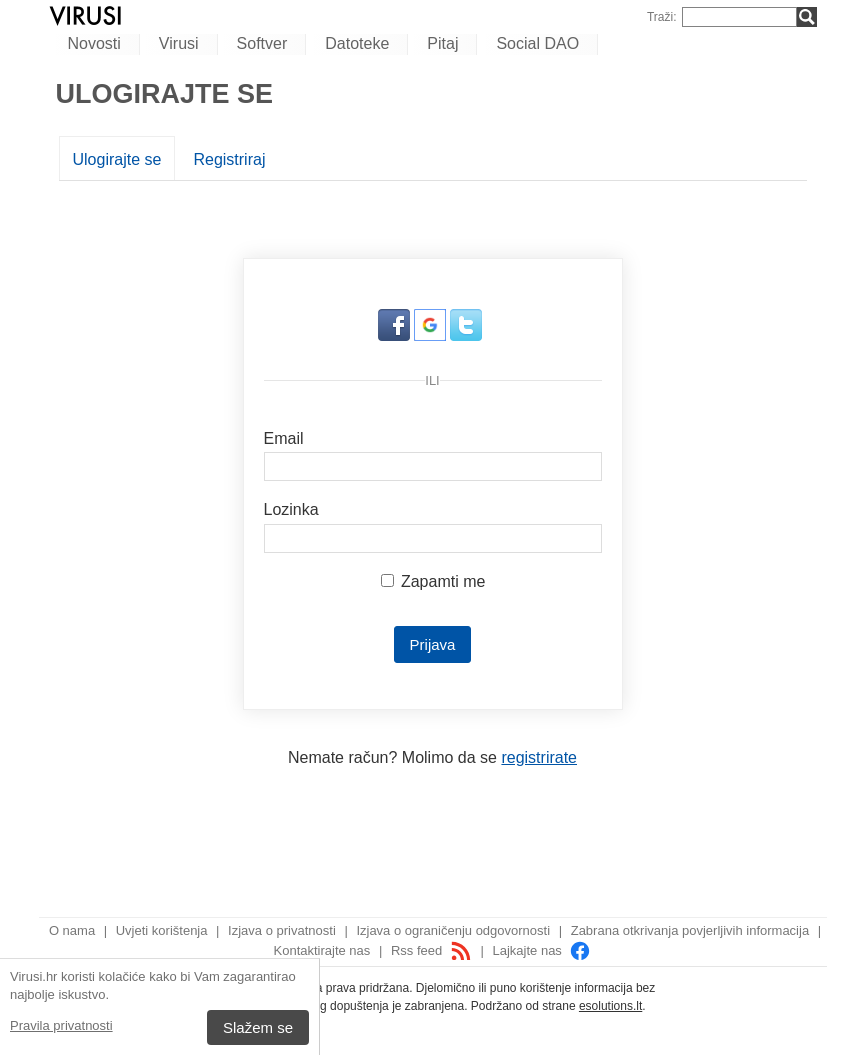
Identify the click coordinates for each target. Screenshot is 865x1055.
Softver (262, 43)
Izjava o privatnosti (282, 930)
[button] (396, 335)
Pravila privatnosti (61, 1025)
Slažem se (258, 1027)
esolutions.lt (610, 1006)
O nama (72, 930)
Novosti (94, 43)
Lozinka (291, 509)
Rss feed (431, 950)
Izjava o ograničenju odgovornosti (453, 930)
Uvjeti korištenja (162, 930)
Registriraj (229, 159)
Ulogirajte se (117, 159)
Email (284, 438)
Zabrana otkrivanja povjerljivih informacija (690, 930)
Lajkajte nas (541, 950)
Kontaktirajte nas (322, 950)
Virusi (179, 43)
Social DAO (537, 43)
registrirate (539, 757)
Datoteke (357, 43)
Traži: (662, 17)
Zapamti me (433, 581)
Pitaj (442, 43)
